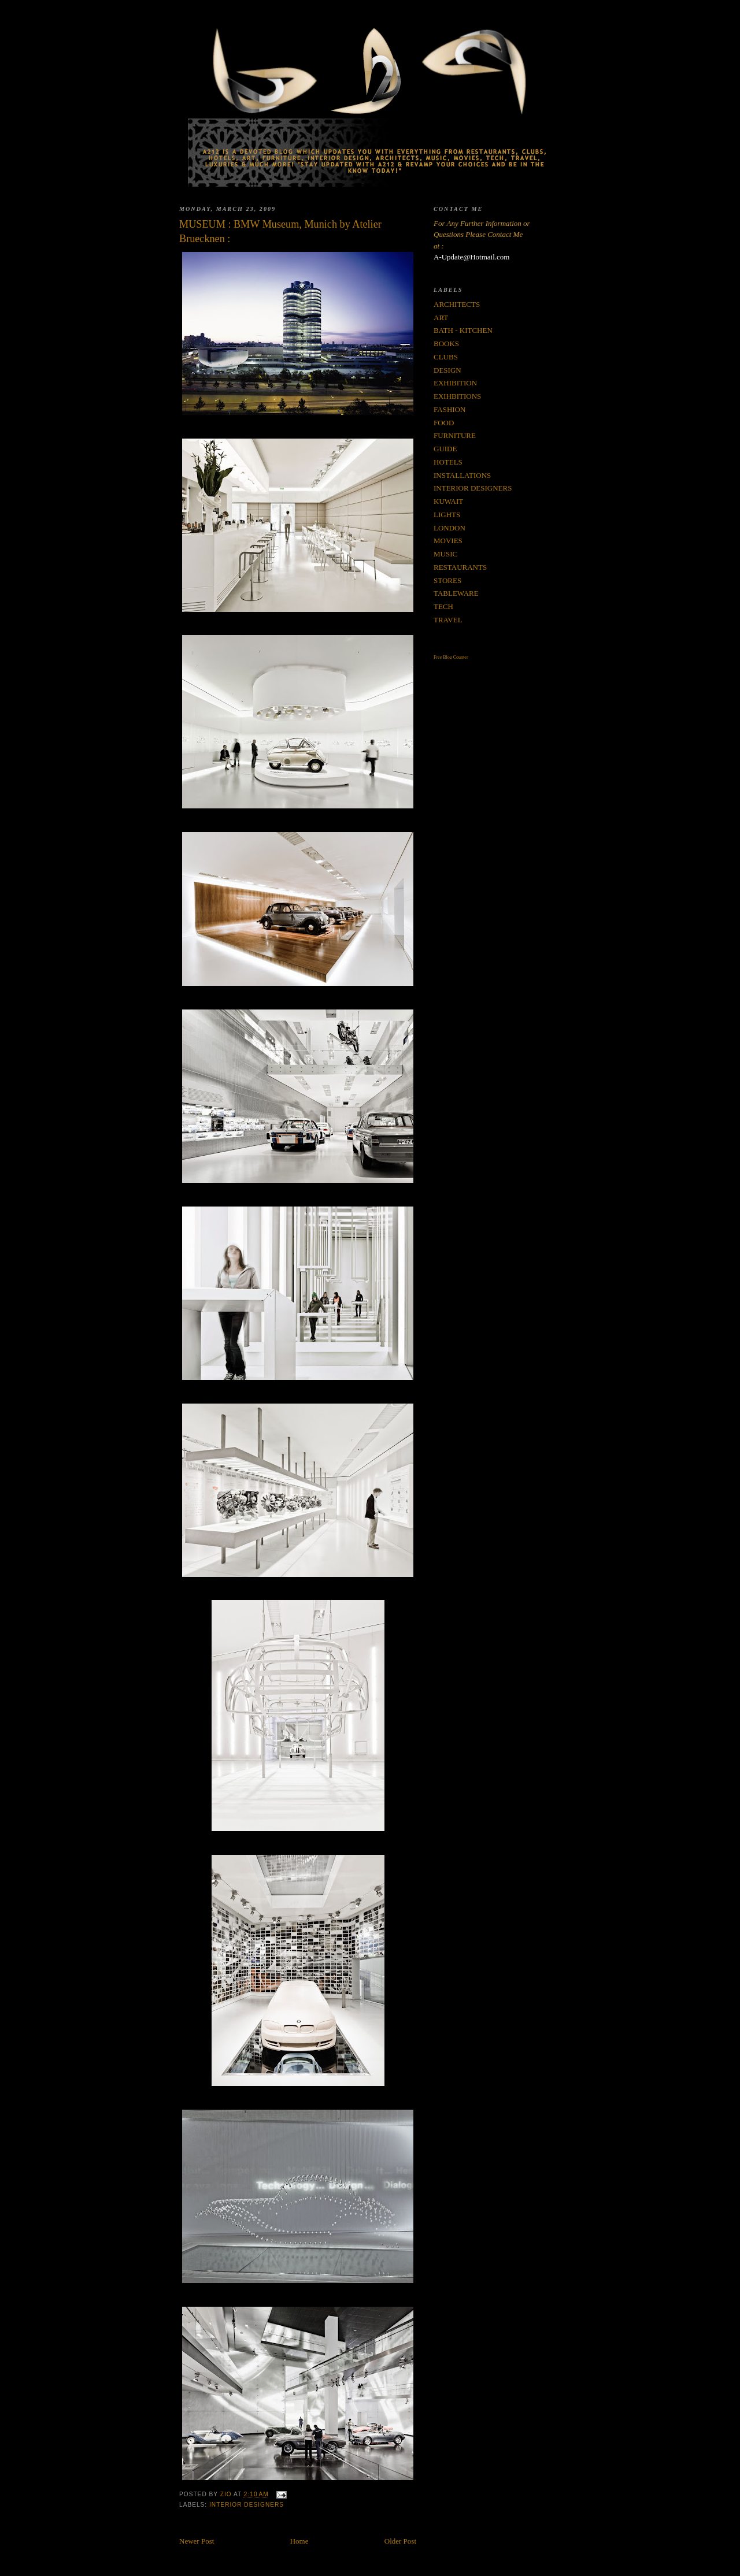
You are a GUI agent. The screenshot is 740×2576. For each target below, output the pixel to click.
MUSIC (445, 554)
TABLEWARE (456, 593)
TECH (443, 606)
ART (441, 317)
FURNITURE (455, 435)
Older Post (400, 2541)
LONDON (449, 528)
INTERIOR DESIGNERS (246, 2504)
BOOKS (446, 343)
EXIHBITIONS (457, 396)
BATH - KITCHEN (463, 330)
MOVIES (448, 540)
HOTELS (448, 462)
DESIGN (447, 370)
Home (299, 2541)
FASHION (449, 409)
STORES (447, 580)
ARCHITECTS (457, 304)
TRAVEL (448, 619)
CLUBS (446, 356)
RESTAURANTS (460, 567)
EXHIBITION (455, 382)
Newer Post (196, 2541)
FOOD (444, 422)
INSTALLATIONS (462, 475)
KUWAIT (448, 501)
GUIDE (445, 448)
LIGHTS (447, 514)
